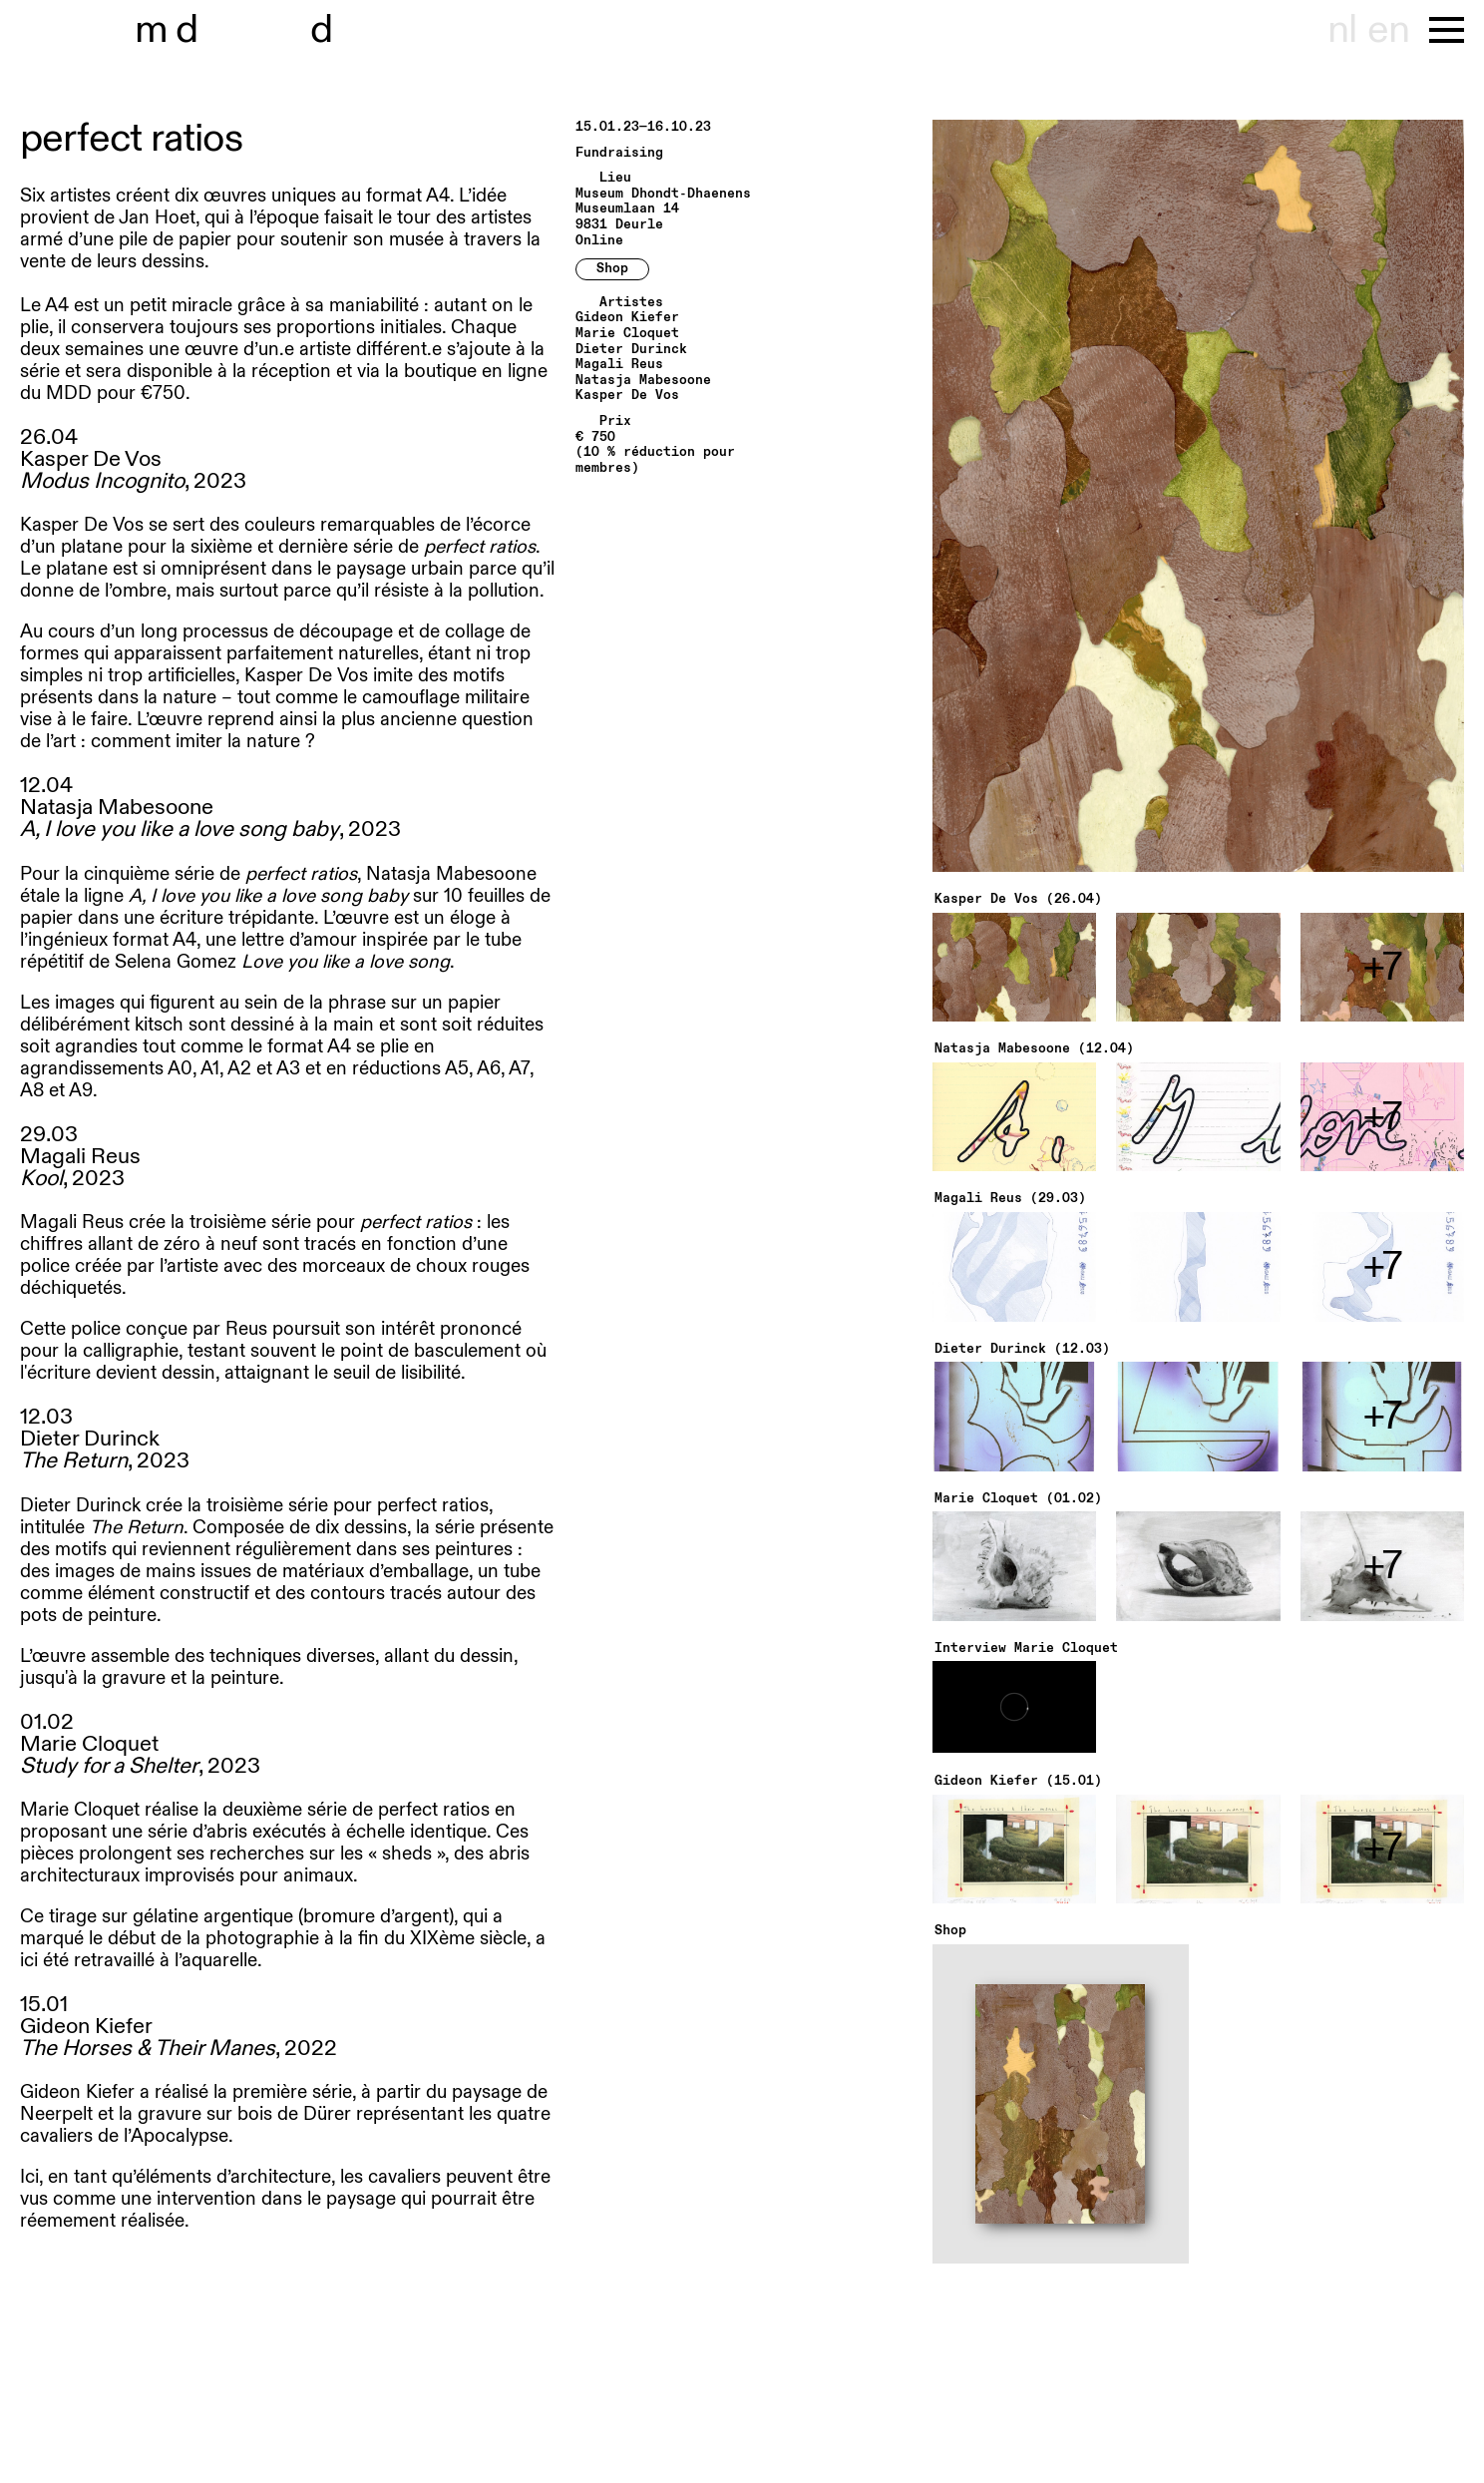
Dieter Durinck (631, 349)
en (1388, 30)
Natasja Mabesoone (643, 380)
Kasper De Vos (627, 395)
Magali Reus (619, 364)
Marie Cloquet (627, 333)
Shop (612, 268)
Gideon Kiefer (627, 317)
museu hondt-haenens (247, 30)
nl (1341, 30)
